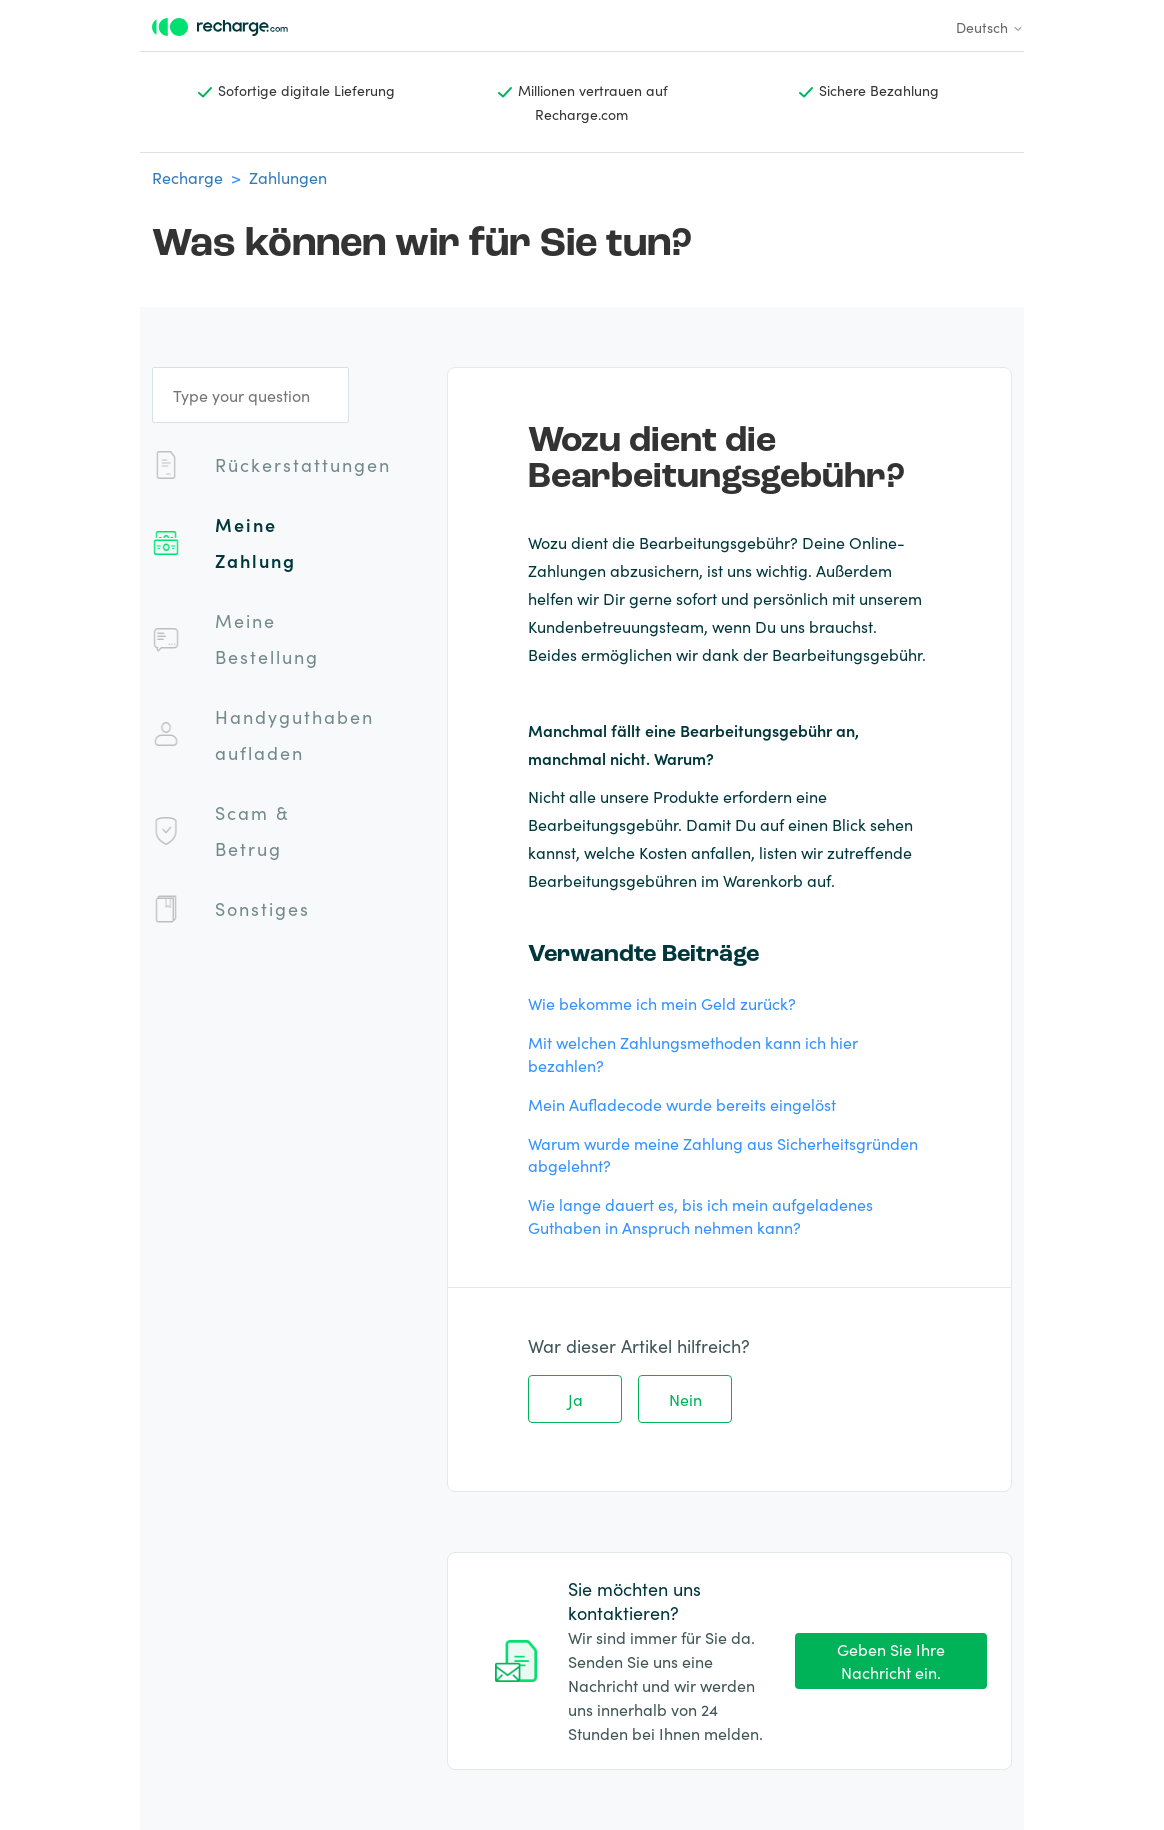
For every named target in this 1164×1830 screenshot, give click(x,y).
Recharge (187, 177)
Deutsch (990, 27)
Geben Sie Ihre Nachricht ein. (891, 1660)
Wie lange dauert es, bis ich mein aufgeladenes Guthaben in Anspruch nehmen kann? (700, 1215)
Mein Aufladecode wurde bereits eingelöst (682, 1104)
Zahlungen (288, 177)
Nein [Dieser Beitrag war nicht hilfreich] (685, 1399)
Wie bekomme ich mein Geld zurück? (662, 1003)
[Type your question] (250, 395)
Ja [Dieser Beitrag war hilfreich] (575, 1399)
